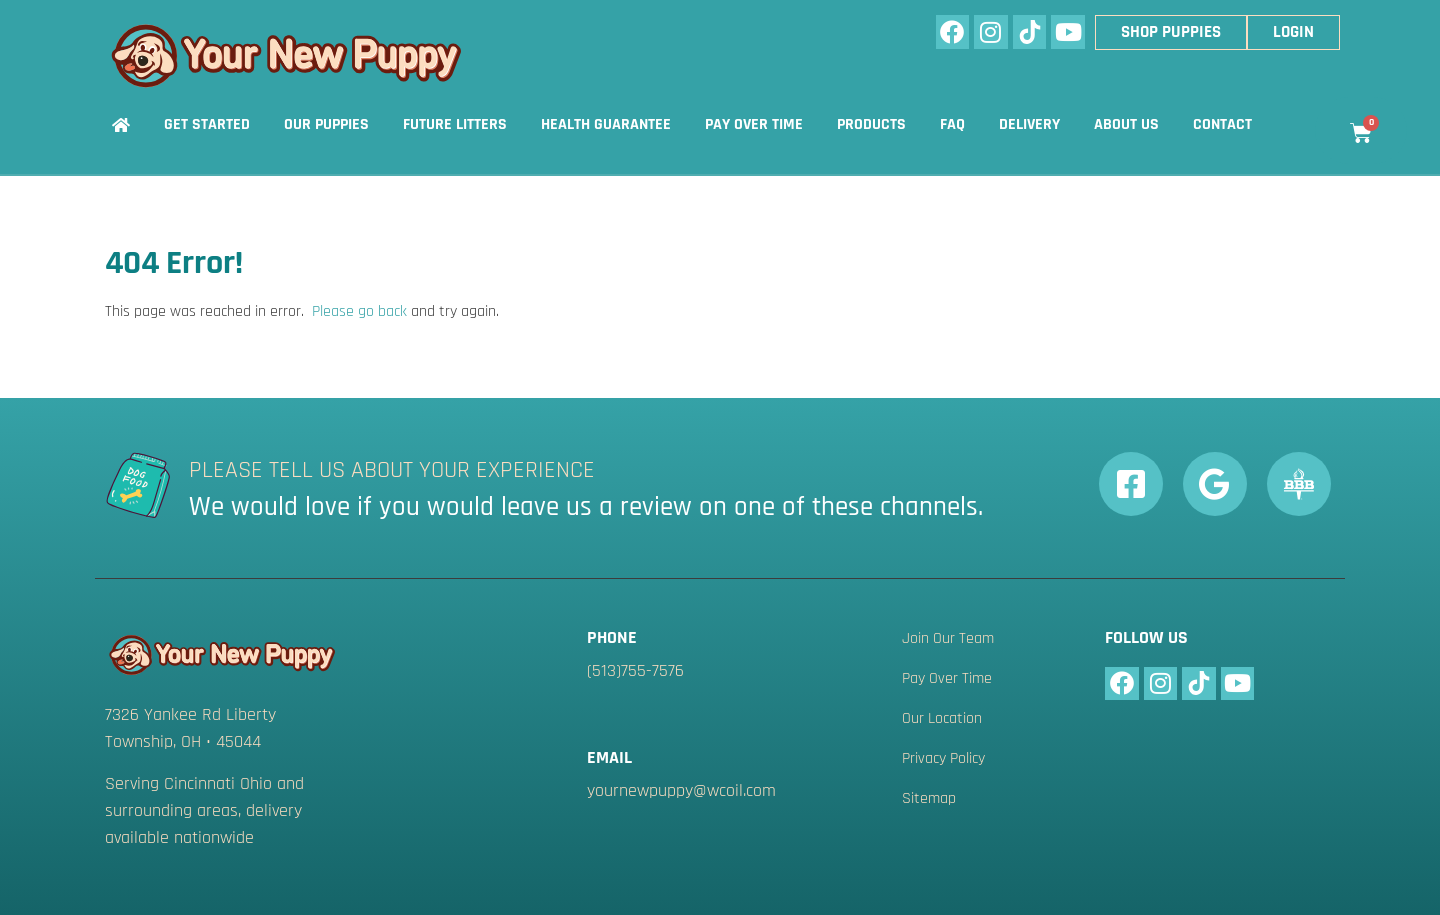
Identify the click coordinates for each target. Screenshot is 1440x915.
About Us (1126, 124)
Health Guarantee (606, 124)
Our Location (942, 719)
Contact (1222, 124)
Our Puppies (326, 124)
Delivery (1029, 124)
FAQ (952, 124)
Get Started (207, 124)
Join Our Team (948, 639)
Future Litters (455, 124)
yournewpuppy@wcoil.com (681, 790)
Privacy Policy (943, 759)
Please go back (359, 311)
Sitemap (929, 799)
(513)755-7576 (635, 670)
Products (871, 124)
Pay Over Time (754, 124)
